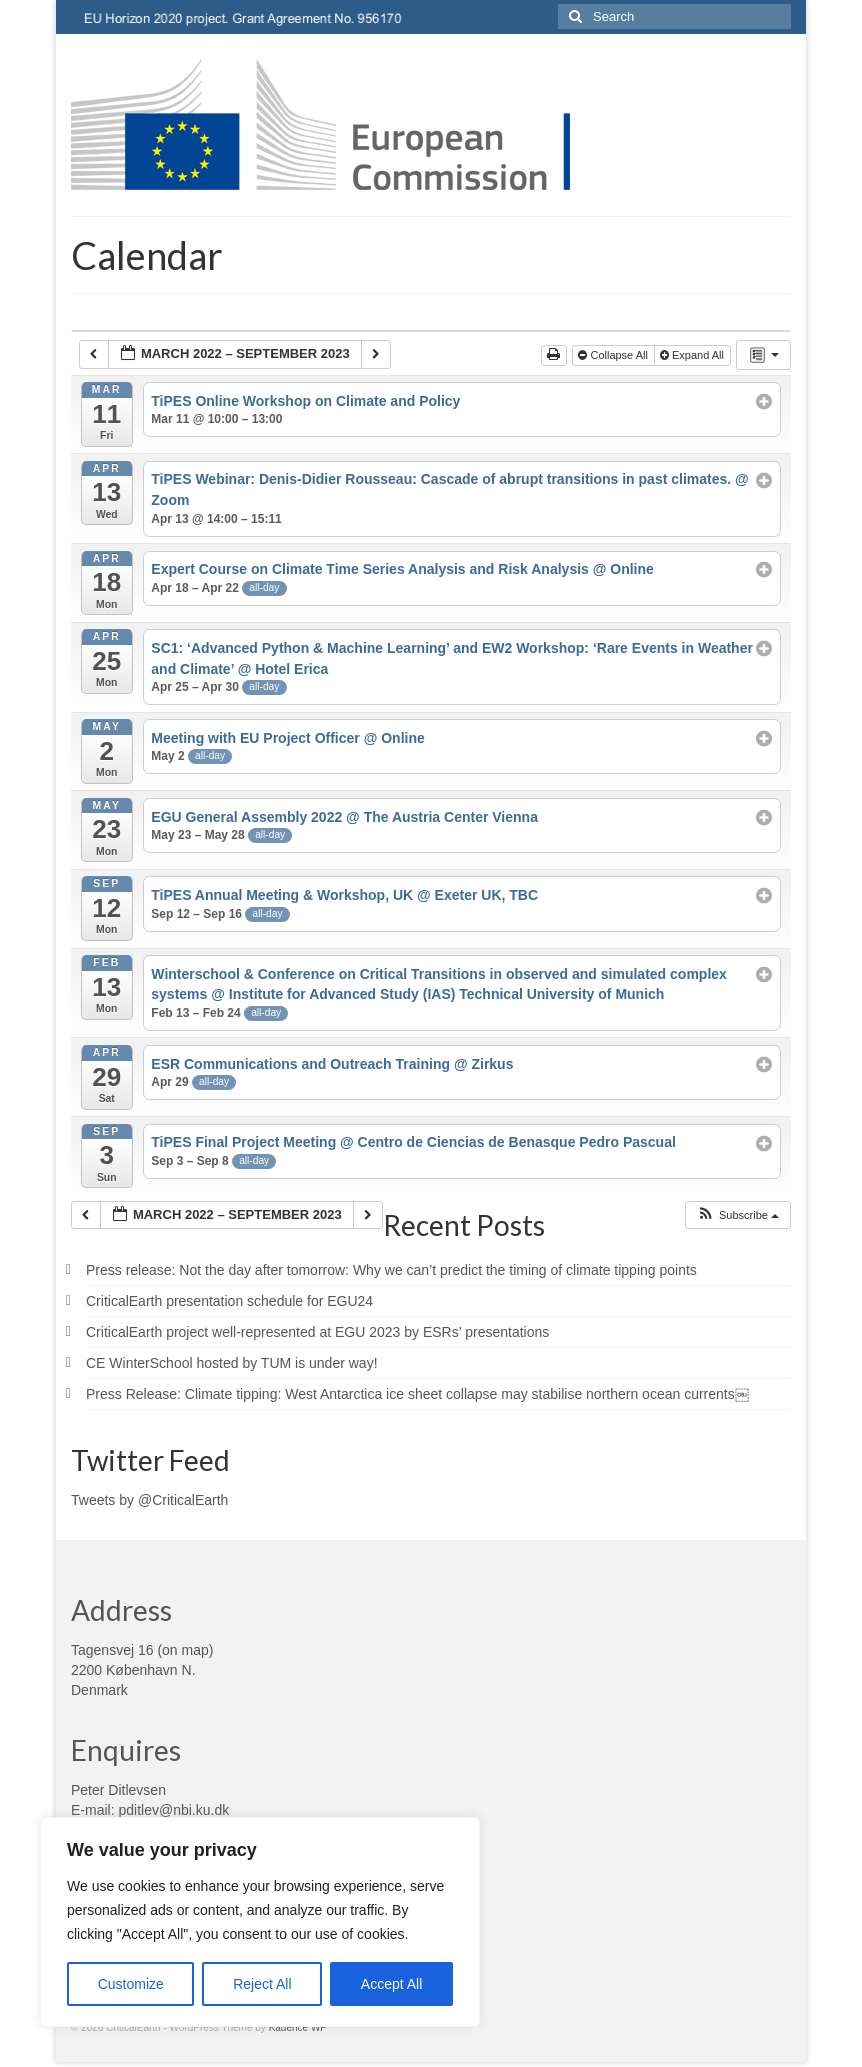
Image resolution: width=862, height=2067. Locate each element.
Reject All (262, 1984)
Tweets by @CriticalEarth (149, 1500)
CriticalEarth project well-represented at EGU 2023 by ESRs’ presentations (317, 1332)
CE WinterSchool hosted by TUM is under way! (232, 1363)
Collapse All (614, 355)
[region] (260, 1922)
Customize (131, 1984)
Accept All (391, 1984)
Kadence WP (298, 2027)
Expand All (693, 355)
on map (185, 1650)
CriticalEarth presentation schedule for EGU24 (229, 1301)
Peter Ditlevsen (118, 1790)
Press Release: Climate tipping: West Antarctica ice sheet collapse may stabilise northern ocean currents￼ (417, 1394)
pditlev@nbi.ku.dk (173, 1810)
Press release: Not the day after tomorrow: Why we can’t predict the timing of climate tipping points (391, 1270)
